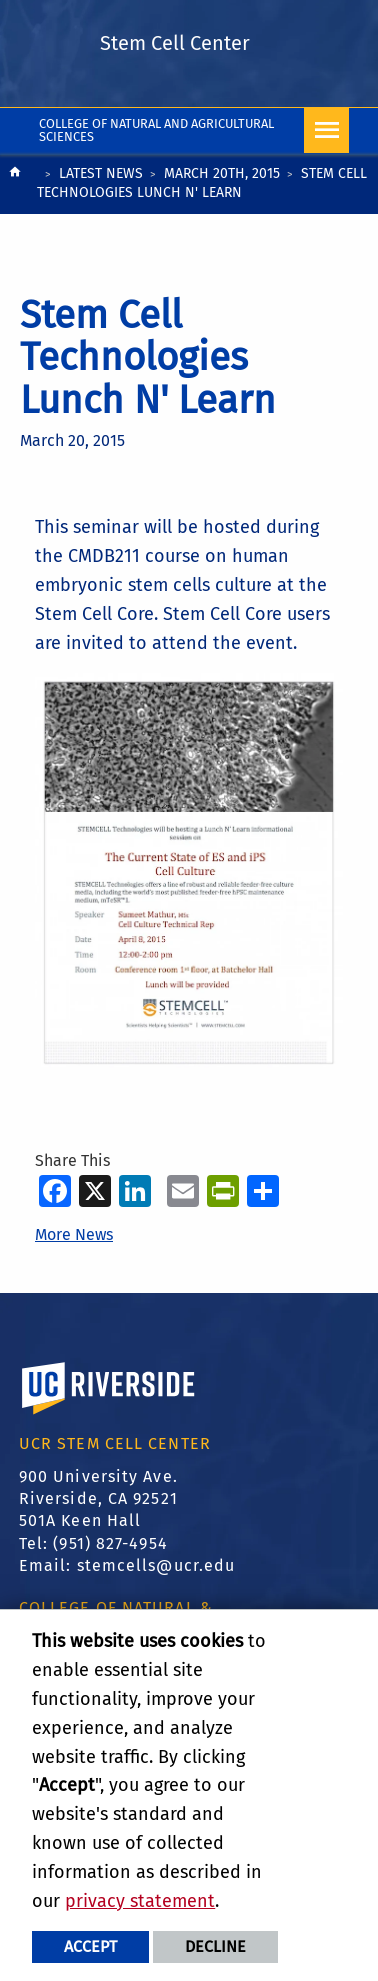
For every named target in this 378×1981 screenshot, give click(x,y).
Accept (90, 1946)
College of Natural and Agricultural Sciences (156, 130)
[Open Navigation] (326, 130)
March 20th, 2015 (222, 173)
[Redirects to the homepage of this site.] (15, 185)
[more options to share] (263, 1190)
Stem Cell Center (175, 43)
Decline (215, 1946)
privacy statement (140, 1901)
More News (74, 1234)
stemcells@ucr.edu (156, 1565)
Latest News (101, 173)
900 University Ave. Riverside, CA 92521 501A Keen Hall (98, 1499)
